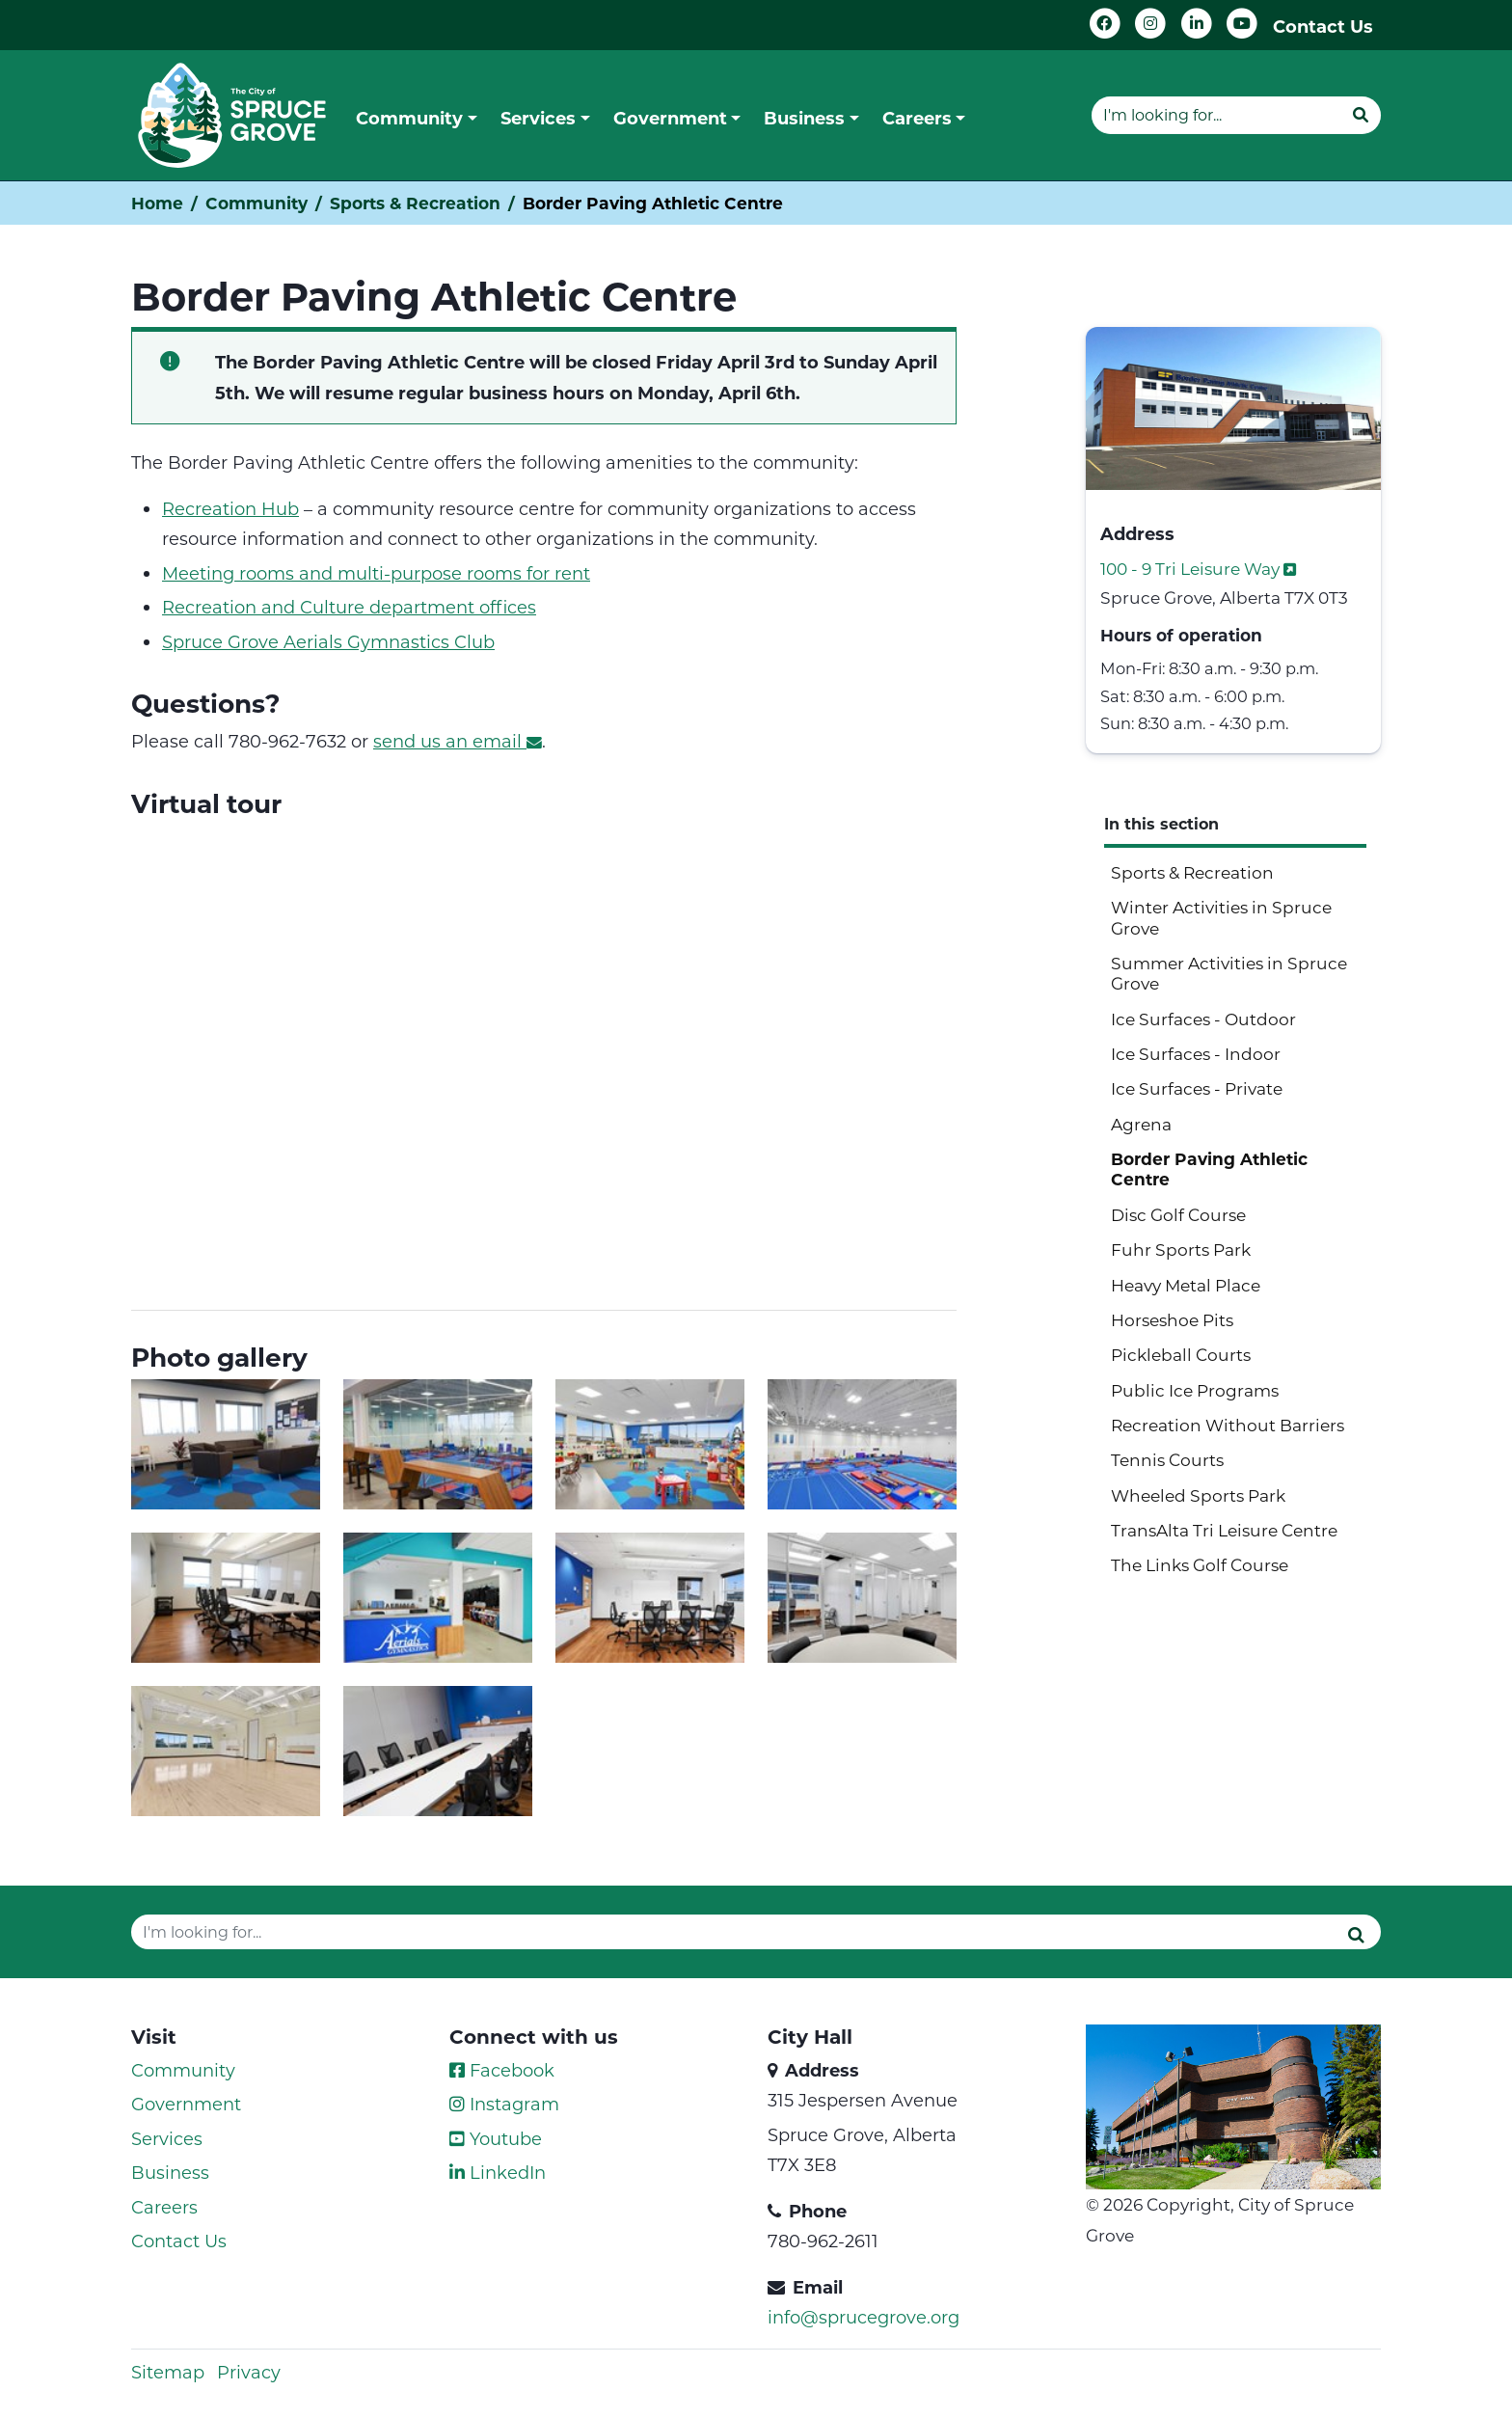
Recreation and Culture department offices (349, 606)
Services (166, 2138)
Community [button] (409, 117)
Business (170, 2172)
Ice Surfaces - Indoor (1196, 1053)
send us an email (457, 740)
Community (256, 203)
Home (157, 203)
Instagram (504, 2103)
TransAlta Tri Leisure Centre (1224, 1529)
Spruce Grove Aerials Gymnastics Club (328, 641)
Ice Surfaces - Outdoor (1203, 1018)
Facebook (501, 2069)
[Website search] (1216, 114)
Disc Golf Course (1178, 1214)
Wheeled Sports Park (1198, 1495)
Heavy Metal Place (1185, 1284)
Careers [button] (917, 117)
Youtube (495, 2138)
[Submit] (1360, 114)
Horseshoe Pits (1172, 1319)
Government (186, 2103)
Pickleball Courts (1181, 1354)
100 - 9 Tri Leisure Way (1200, 568)
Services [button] (538, 117)
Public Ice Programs (1195, 1389)
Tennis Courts (1167, 1459)
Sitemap (167, 2371)
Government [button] (670, 117)
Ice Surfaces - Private (1196, 1088)
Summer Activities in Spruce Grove (1229, 972)
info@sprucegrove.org (863, 2316)
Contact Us (1323, 26)
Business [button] (804, 117)
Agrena (1141, 1123)
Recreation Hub (230, 508)
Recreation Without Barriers (1227, 1424)
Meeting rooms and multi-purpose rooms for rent (376, 572)
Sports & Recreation (415, 203)
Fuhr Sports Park (1181, 1249)
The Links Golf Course (1199, 1564)
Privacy (249, 2371)
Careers (164, 2206)
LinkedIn (497, 2172)
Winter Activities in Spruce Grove (1221, 916)
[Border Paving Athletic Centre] (544, 1058)
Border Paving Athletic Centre (1209, 1169)
